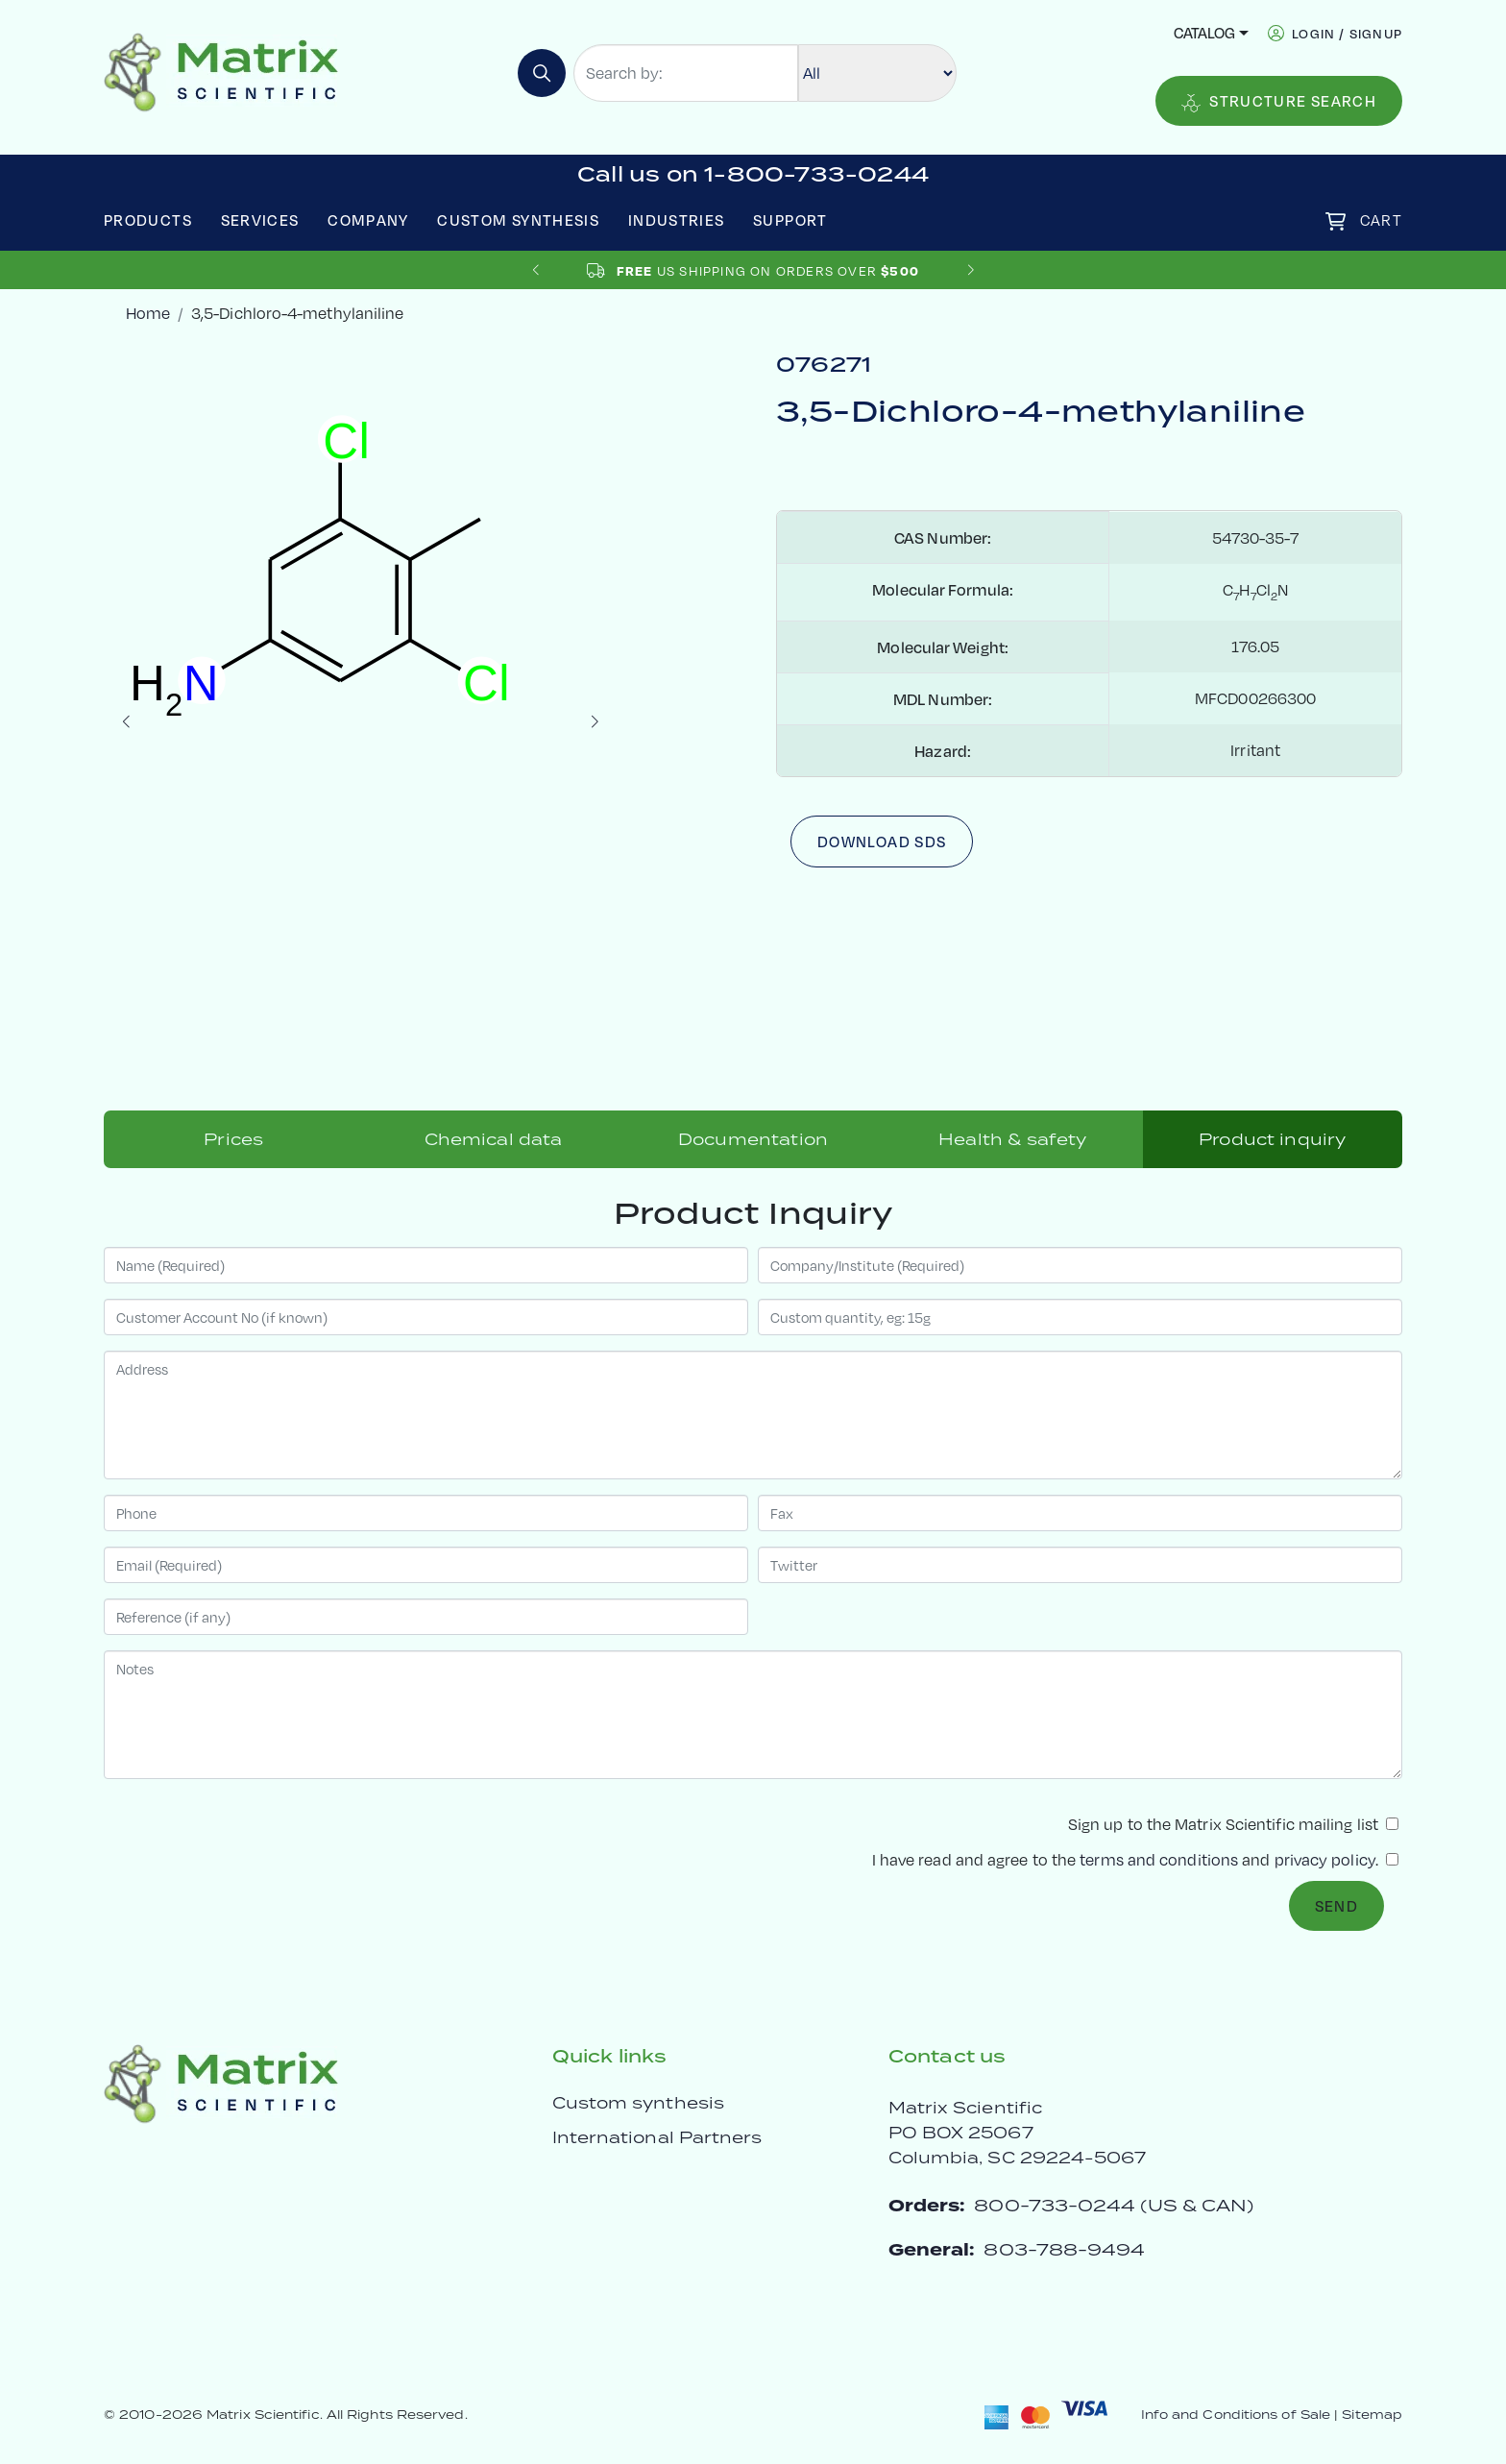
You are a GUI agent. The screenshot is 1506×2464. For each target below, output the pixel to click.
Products (148, 220)
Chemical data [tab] (494, 1139)
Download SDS (881, 841)
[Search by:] (685, 73)
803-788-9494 (1064, 2249)
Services (260, 220)
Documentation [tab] (753, 1139)
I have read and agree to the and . (1135, 1859)
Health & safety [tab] (1012, 1139)
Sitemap (1372, 2414)
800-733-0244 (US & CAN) (1113, 2205)
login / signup (1347, 33)
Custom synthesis (638, 2102)
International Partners (657, 2137)
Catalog (1204, 32)
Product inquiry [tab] (1272, 1139)
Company (368, 220)
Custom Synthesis (518, 220)
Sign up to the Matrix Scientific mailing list (1233, 1824)
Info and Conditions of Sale (1235, 2414)
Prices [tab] (233, 1139)
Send (1336, 1905)
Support (790, 220)
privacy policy (1325, 1859)
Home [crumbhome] (148, 313)
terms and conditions (1159, 1859)
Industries (676, 220)
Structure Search (1278, 101)
